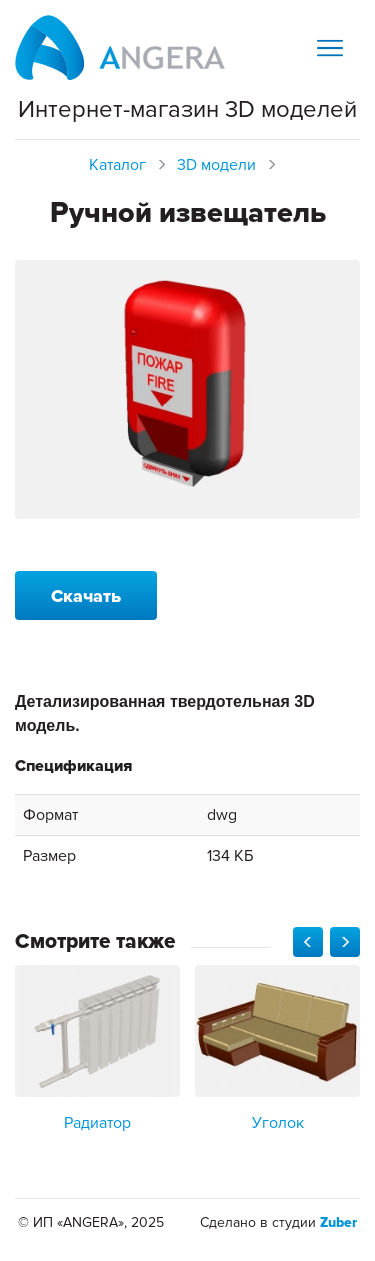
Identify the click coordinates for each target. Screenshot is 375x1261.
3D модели (216, 165)
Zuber (338, 1222)
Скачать (86, 596)
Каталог (117, 165)
